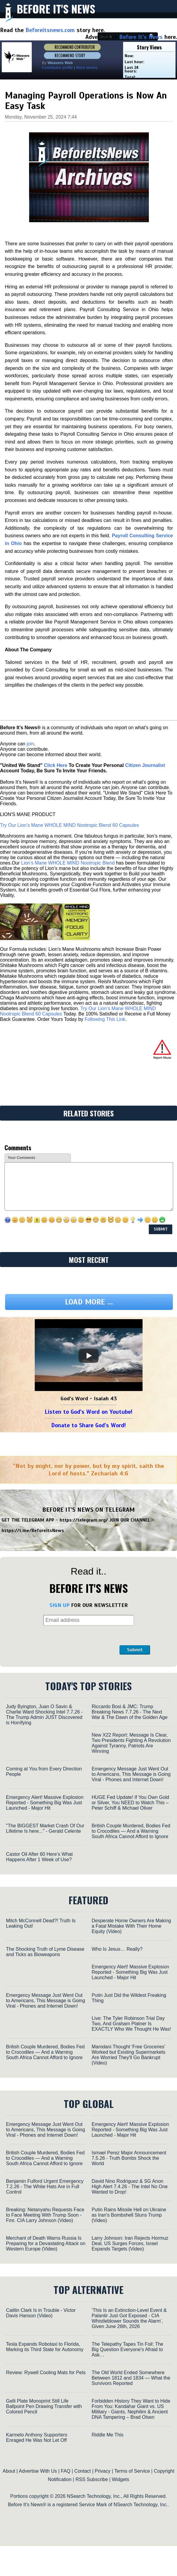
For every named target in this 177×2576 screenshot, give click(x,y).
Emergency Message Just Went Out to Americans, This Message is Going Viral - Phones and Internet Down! (131, 1774)
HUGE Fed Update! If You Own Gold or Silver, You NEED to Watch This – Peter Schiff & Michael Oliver (130, 1803)
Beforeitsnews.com (50, 30)
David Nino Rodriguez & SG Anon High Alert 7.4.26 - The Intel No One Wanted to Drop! (130, 2186)
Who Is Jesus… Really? (117, 1949)
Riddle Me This (107, 2434)
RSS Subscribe (91, 2479)
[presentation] (72, 1639)
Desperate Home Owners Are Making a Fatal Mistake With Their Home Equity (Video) (131, 1926)
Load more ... (89, 1302)
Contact (82, 2471)
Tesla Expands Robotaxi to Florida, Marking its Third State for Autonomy (44, 2347)
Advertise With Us (38, 2471)
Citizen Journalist (145, 765)
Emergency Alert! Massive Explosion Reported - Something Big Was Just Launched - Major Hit (45, 1803)
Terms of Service (132, 2471)
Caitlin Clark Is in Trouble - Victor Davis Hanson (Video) (41, 2313)
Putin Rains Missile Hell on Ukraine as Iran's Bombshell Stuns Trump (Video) (129, 2215)
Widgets (120, 2479)
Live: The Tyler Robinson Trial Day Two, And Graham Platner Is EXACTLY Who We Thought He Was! (131, 2024)
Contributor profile (57, 67)
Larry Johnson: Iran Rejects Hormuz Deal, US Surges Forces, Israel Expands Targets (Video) (130, 2243)
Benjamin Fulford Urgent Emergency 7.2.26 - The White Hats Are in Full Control (45, 2186)
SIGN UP (59, 1605)
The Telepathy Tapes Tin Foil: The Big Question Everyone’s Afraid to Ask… (127, 2349)
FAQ (65, 2471)
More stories (87, 67)
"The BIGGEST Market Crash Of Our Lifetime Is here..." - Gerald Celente (45, 1828)
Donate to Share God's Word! (88, 1425)
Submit (135, 1650)
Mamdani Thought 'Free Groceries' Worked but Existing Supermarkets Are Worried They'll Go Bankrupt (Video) (128, 2054)
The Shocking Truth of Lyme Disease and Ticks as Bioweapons (45, 1952)
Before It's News (56, 8)
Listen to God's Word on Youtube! (88, 1411)
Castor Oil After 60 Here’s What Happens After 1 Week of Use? (39, 1857)
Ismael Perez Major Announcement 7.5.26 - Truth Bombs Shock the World (129, 2158)
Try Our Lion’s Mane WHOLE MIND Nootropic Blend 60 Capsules (69, 825)
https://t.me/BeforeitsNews (32, 1531)
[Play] (88, 1355)
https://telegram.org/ (84, 1520)
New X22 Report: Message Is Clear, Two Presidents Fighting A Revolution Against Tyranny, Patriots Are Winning (131, 1743)
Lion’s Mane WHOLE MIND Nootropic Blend (68, 862)
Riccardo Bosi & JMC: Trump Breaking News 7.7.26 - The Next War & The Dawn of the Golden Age (129, 1712)
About (9, 2471)
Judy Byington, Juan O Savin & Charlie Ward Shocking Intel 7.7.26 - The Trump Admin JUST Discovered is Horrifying (44, 1714)
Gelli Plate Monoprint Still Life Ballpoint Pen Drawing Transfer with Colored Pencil (44, 2406)
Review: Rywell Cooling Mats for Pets (46, 2372)
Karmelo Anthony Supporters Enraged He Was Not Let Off (36, 2437)
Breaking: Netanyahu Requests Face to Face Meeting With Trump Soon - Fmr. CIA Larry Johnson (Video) (45, 2215)
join (30, 743)
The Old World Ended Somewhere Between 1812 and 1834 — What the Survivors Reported (131, 2378)
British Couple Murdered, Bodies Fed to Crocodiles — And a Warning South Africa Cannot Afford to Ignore (131, 1831)
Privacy (102, 2471)
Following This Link (105, 1019)
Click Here (55, 765)
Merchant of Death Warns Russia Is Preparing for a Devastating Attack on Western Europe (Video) (45, 2243)
